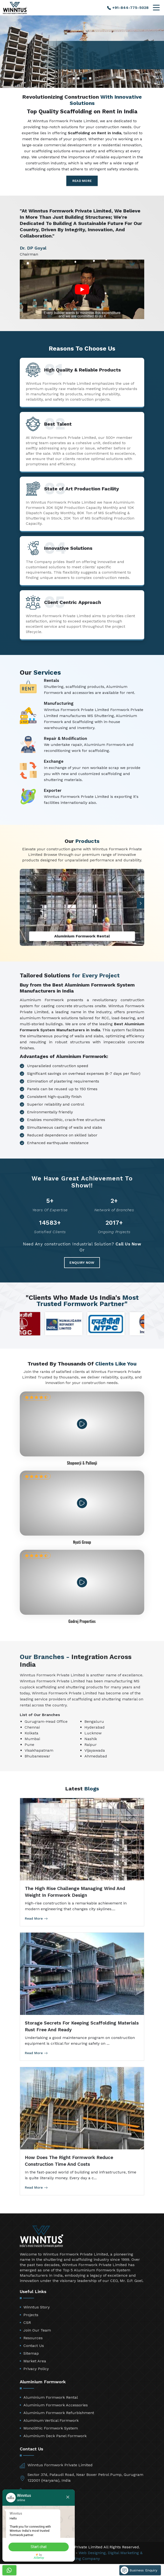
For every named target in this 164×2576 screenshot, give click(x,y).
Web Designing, (93, 2552)
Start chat (39, 2546)
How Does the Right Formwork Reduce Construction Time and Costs (69, 2161)
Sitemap (31, 2353)
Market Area (34, 2361)
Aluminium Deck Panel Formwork (55, 2436)
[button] (140, 903)
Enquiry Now (81, 1262)
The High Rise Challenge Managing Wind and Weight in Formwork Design (75, 1892)
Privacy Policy (36, 2368)
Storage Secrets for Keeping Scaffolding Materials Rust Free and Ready (82, 2026)
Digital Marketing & (125, 2552)
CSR (27, 2322)
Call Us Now (128, 1244)
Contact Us (33, 2345)
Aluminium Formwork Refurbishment (58, 2412)
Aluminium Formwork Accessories (55, 2405)
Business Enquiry (139, 2570)
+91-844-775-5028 (128, 7)
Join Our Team (37, 2330)
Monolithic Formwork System (50, 2428)
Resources (33, 2338)
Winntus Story (36, 2307)
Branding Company (82, 2558)
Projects (30, 2315)
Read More (82, 181)
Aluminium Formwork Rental (50, 2397)
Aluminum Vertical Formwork (51, 2420)
